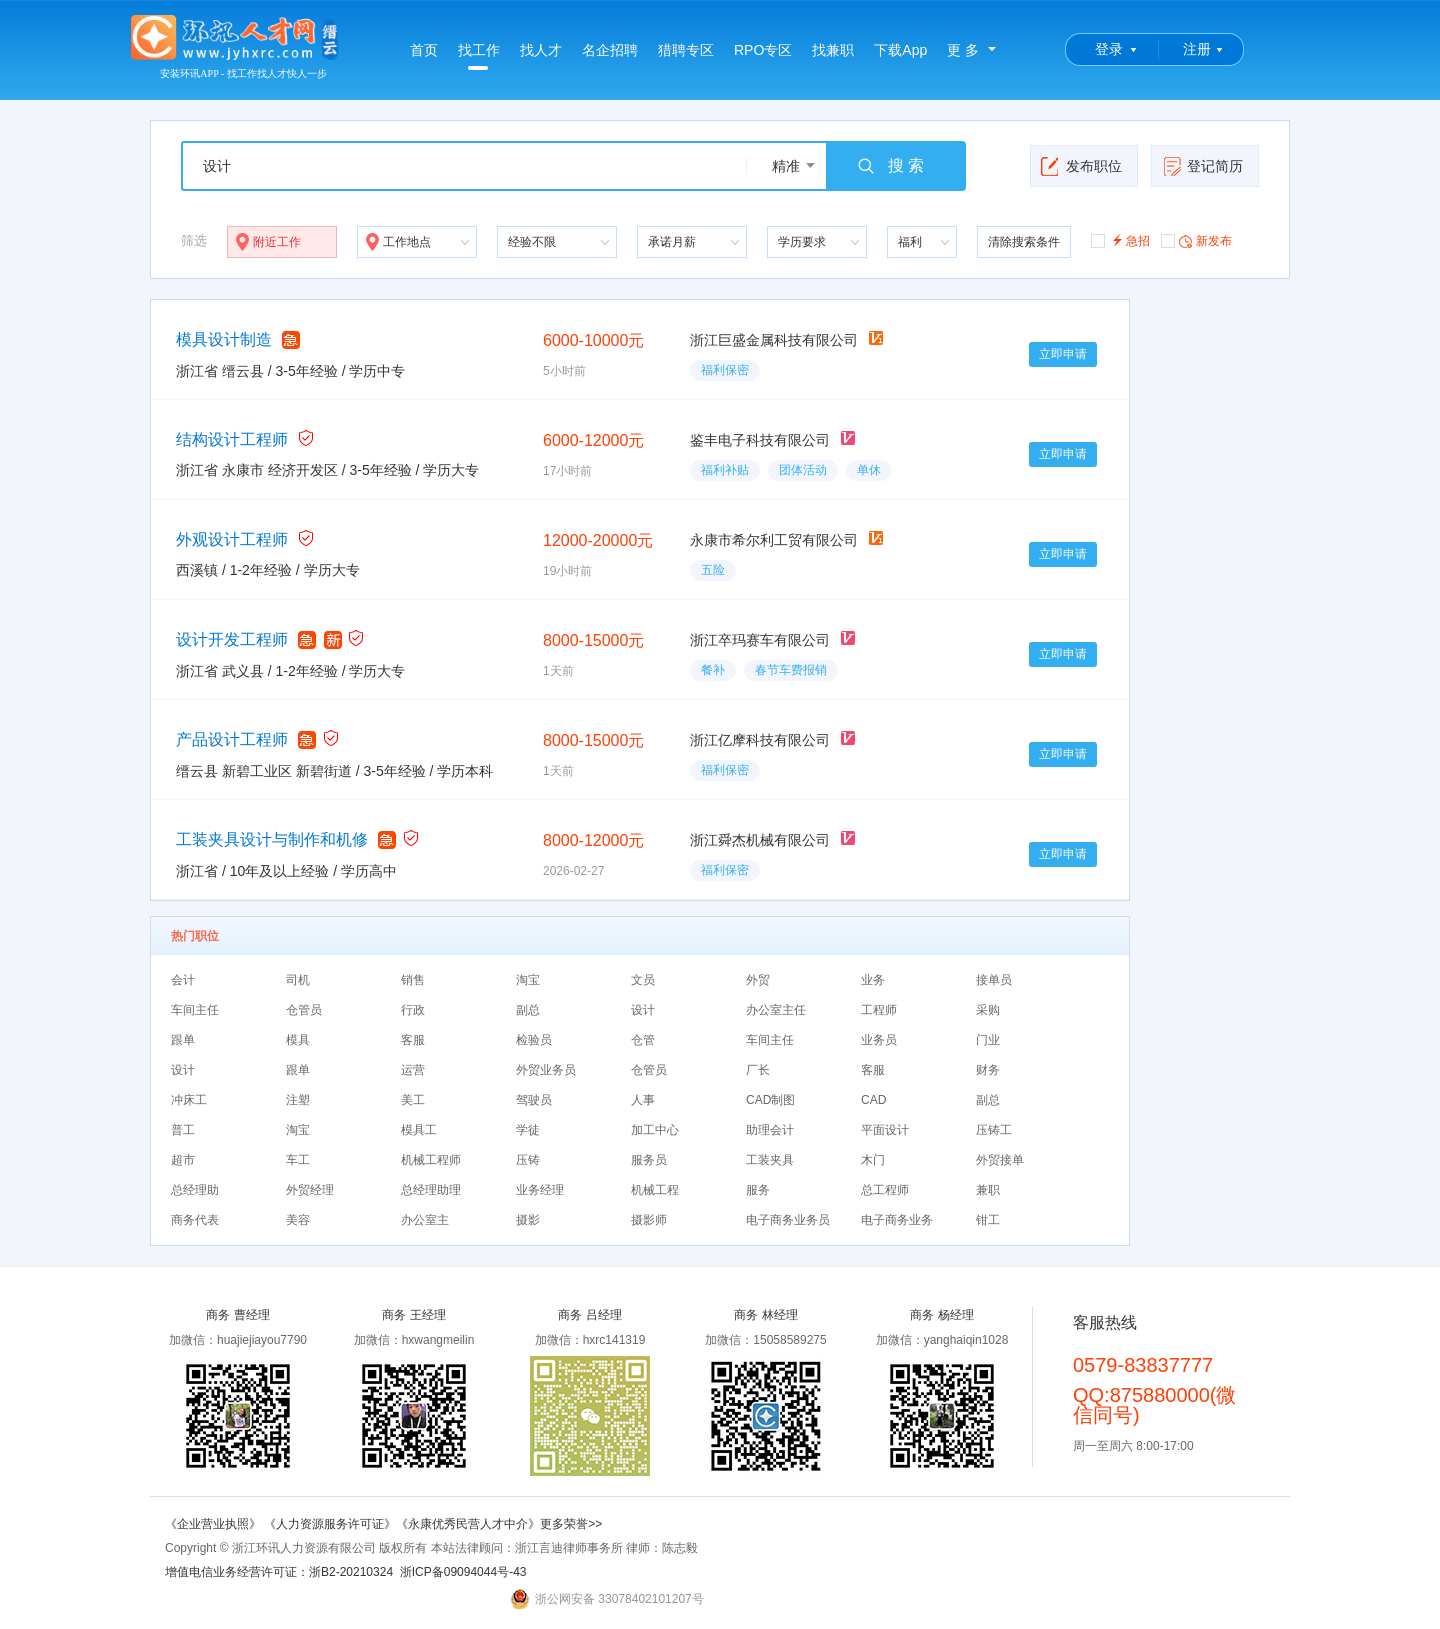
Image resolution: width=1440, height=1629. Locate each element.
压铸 (528, 1160)
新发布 (1196, 240)
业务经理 (540, 1190)
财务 (988, 1070)
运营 (413, 1070)
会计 (183, 980)
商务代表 (195, 1220)
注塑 (298, 1100)
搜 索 (890, 166)
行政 (413, 1010)
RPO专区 (763, 50)
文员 (643, 980)
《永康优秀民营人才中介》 (468, 1524)
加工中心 (655, 1130)
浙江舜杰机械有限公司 (760, 840)
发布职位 (1081, 166)
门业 (988, 1040)
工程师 (879, 1010)
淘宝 (528, 980)
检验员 (534, 1040)
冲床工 (189, 1100)
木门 (873, 1160)
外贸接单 (1000, 1160)
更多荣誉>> (571, 1524)
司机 (298, 980)
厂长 (758, 1070)
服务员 (649, 1160)
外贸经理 (310, 1190)
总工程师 (885, 1190)
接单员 (994, 980)
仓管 (643, 1040)
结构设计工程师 (232, 439)
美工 (413, 1100)
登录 (1109, 49)
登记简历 (1202, 166)
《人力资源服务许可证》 (330, 1524)
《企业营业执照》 (214, 1524)
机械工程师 (431, 1160)
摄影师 (649, 1220)
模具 (298, 1040)
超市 (183, 1160)
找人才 (541, 50)
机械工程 (655, 1190)
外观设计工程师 (232, 539)
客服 (413, 1040)
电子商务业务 (897, 1220)
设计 (643, 1010)
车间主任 (195, 1010)
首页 (424, 50)
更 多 (963, 50)
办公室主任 (776, 1010)
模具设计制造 (224, 339)
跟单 (183, 1040)
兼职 (988, 1190)
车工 (298, 1160)
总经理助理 (431, 1190)
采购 (988, 1010)
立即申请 (1063, 354)
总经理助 (195, 1190)
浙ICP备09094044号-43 (463, 1572)
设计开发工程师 (232, 639)
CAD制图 (770, 1100)
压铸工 (994, 1130)
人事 (643, 1100)
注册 (1197, 49)
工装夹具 (770, 1160)
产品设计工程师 (232, 739)
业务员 (879, 1040)
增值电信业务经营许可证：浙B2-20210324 (279, 1572)
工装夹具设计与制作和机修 (272, 839)
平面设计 (885, 1130)
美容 (298, 1220)
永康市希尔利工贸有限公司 (774, 540)
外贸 (758, 980)
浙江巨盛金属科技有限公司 (774, 340)
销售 (413, 980)
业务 (873, 980)
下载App (900, 50)
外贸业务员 (546, 1070)
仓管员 (304, 1010)
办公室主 (425, 1220)
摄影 (528, 1220)
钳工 (988, 1220)
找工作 (479, 56)
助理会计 (770, 1130)
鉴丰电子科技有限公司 (760, 440)
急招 (1120, 239)
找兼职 (833, 50)
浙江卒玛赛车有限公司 (760, 640)
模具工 (419, 1130)
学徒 (528, 1130)
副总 (528, 1010)
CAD (873, 1100)
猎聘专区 (686, 50)
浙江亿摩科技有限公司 (760, 740)
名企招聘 (610, 50)
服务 (758, 1190)
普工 (183, 1130)
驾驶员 (534, 1100)
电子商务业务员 (788, 1220)
